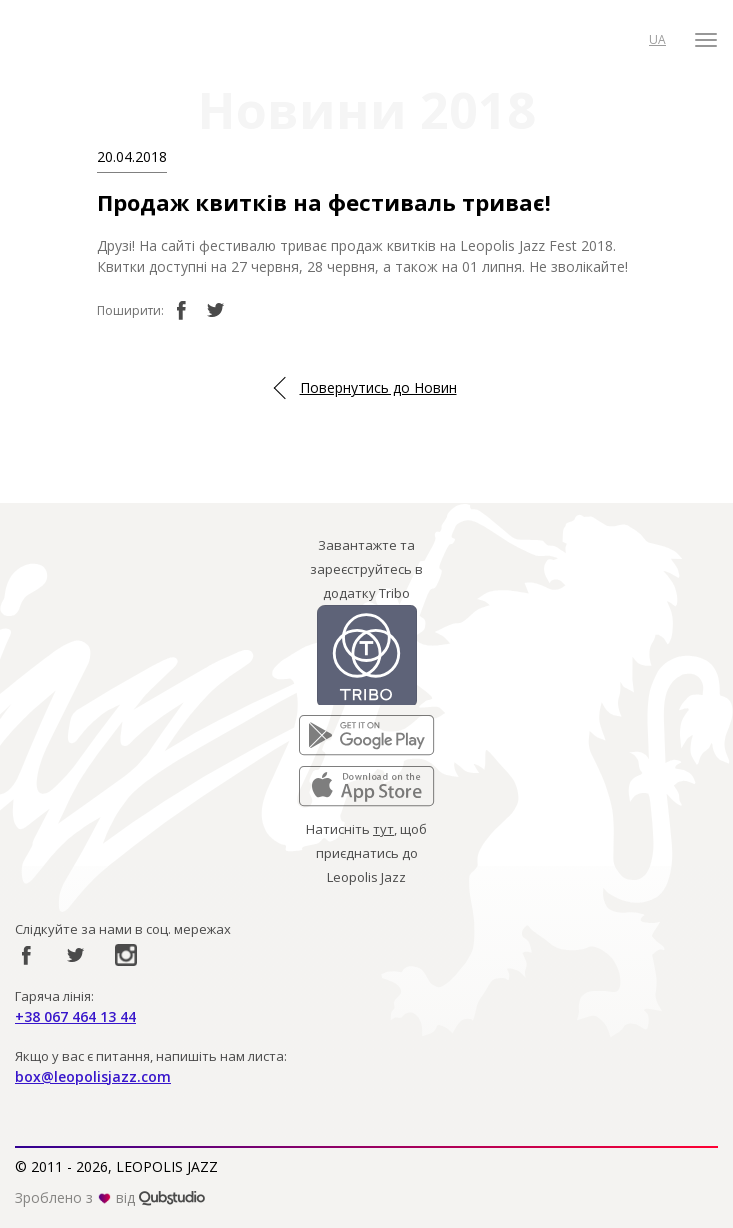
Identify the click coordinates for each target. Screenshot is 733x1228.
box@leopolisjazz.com (93, 1076)
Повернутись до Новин (378, 387)
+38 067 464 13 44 (75, 1016)
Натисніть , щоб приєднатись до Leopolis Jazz (366, 853)
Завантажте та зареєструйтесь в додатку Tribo (366, 569)
